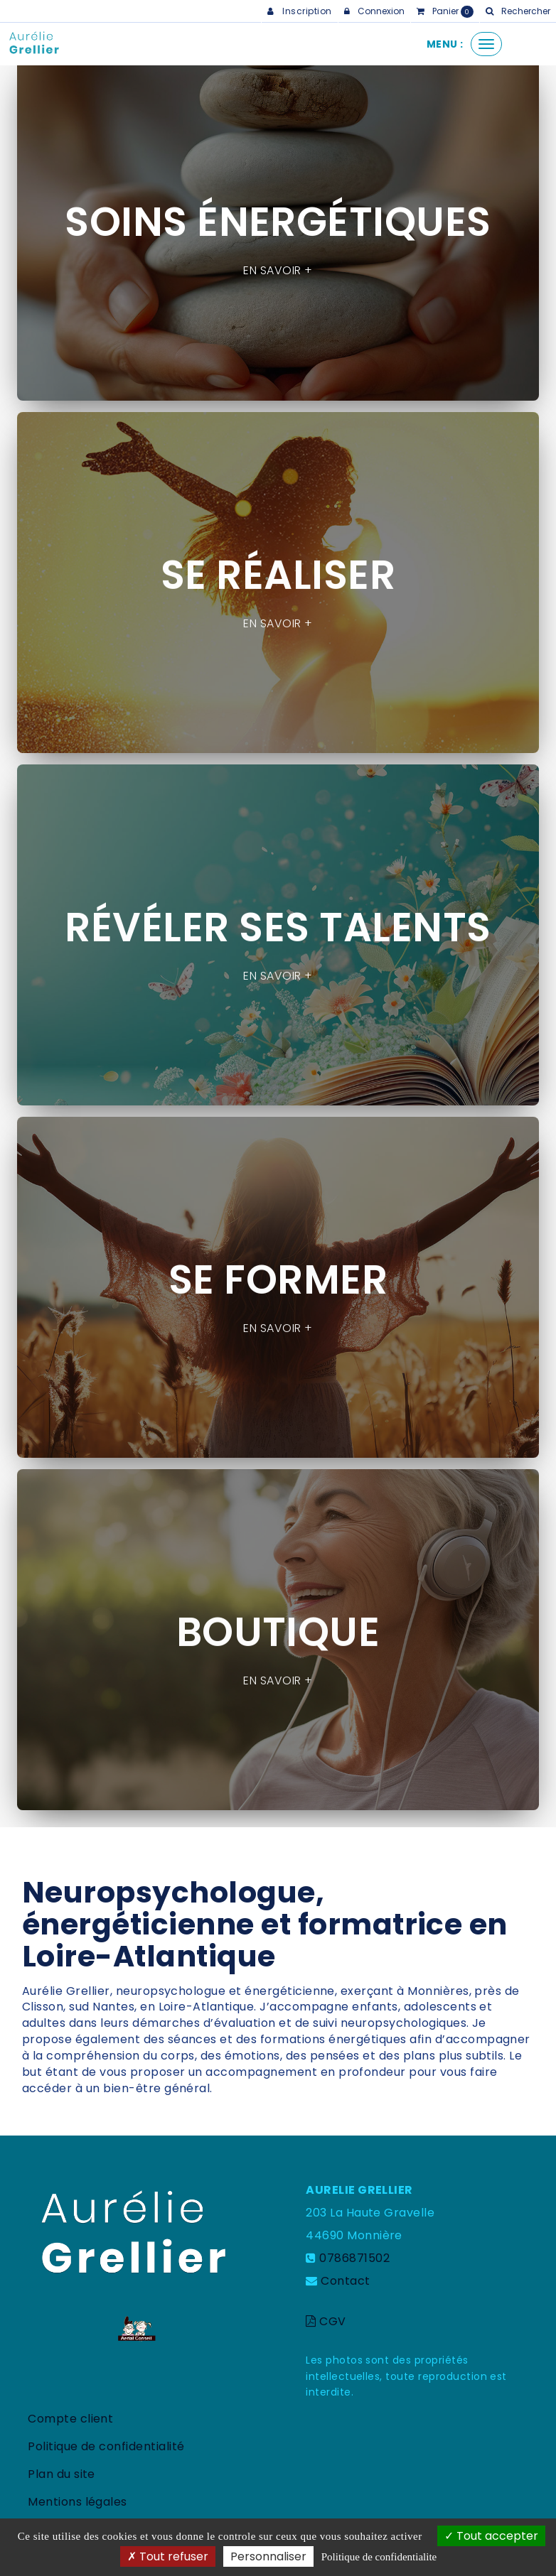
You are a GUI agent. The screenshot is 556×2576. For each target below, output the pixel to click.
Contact (345, 2281)
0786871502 (354, 2258)
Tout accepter (491, 2536)
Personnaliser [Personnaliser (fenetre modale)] (268, 2556)
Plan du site (61, 2474)
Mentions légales (77, 2502)
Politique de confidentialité (106, 2446)
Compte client (70, 2418)
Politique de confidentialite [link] (379, 2557)
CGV (326, 2321)
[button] (517, 11)
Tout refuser (167, 2556)
